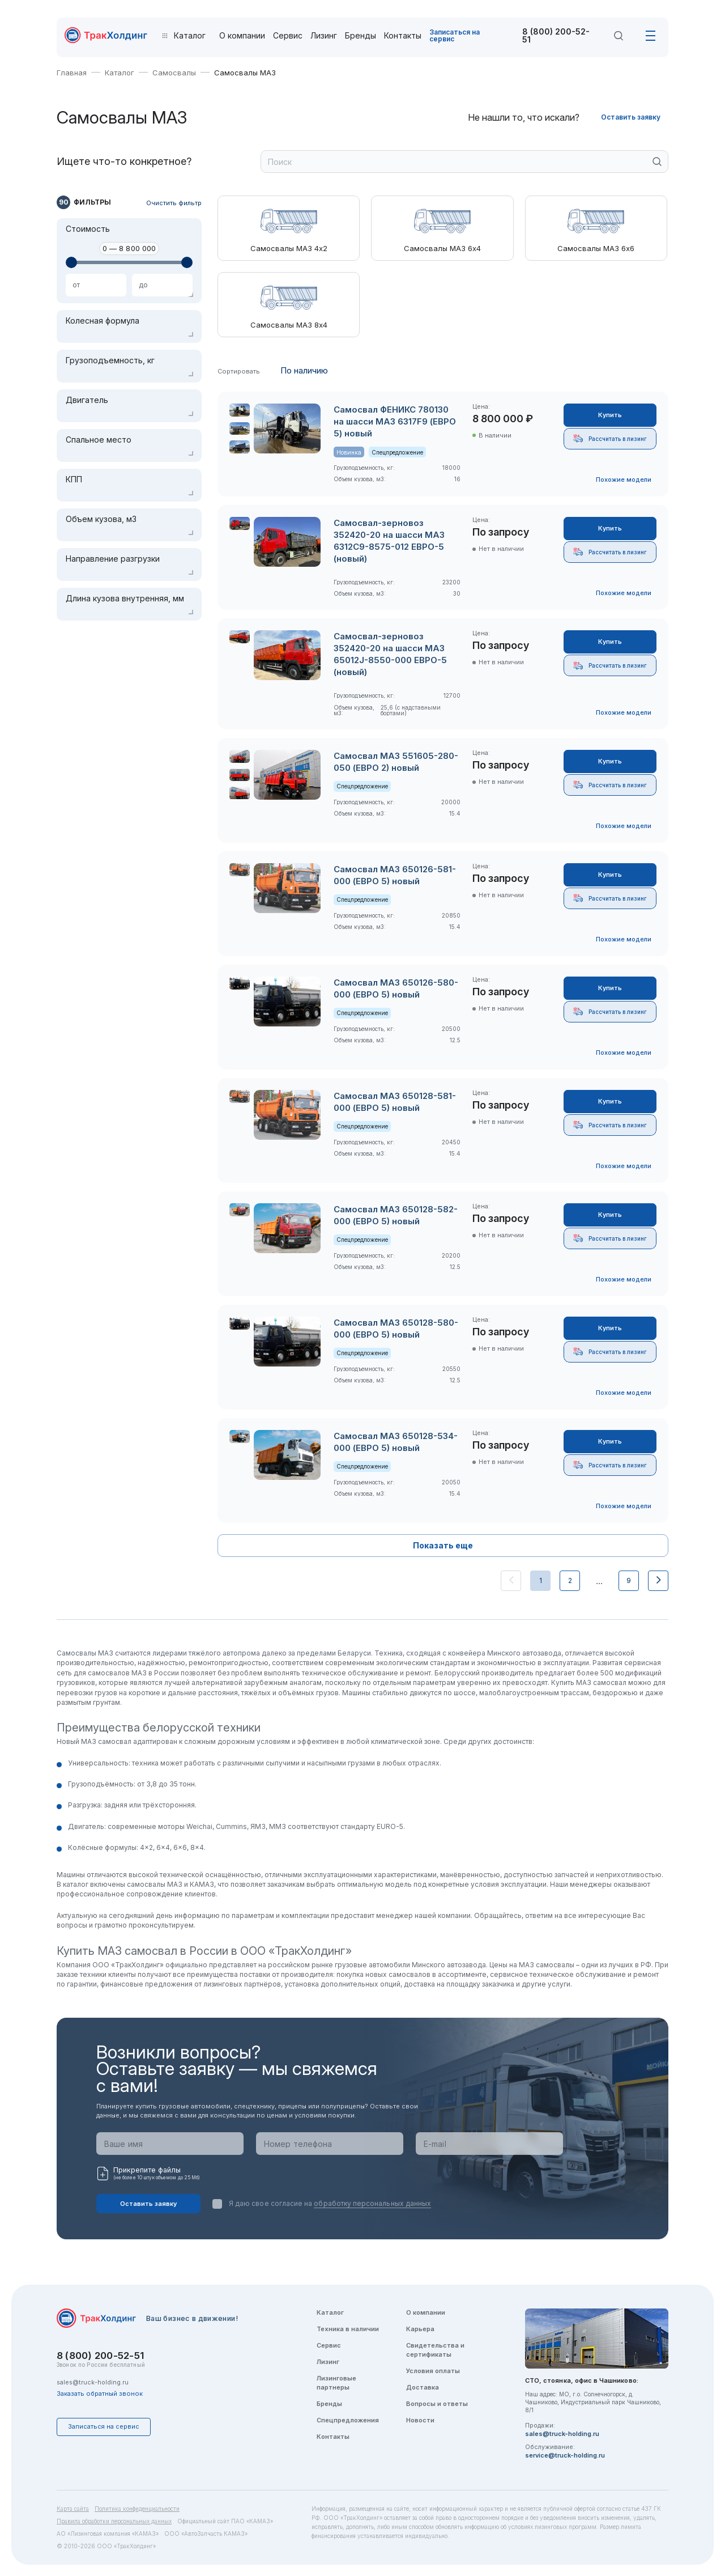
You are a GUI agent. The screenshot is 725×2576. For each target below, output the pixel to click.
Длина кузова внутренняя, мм (125, 598)
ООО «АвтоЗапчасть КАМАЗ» (206, 2533)
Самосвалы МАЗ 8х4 (288, 325)
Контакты (402, 36)
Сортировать (239, 371)
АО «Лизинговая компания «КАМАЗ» (108, 2533)
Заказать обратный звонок (100, 2393)
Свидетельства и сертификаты (435, 2349)
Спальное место (98, 440)
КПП (74, 479)
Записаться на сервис (454, 35)
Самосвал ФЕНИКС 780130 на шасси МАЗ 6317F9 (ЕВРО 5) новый (395, 421)
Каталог (119, 72)
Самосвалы (174, 72)
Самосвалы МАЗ (245, 72)
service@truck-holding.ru (565, 2455)
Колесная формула (102, 321)
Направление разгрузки (113, 559)
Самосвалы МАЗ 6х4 (442, 248)
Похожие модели (623, 479)
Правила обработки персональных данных (114, 2521)
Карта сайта (73, 2508)
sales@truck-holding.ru (93, 2382)
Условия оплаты (433, 2371)
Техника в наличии (348, 2329)
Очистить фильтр (174, 203)
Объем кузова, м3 (101, 519)
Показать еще (443, 1545)
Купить (610, 415)
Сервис (287, 36)
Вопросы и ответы (437, 2404)
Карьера (420, 2329)
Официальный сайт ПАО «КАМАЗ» (225, 2521)
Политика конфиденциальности (137, 2508)
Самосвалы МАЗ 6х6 (595, 248)
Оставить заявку (630, 117)
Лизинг (323, 36)
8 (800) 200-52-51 (556, 36)
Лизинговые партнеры (336, 2382)
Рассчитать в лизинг (610, 438)
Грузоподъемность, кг (110, 360)
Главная (72, 72)
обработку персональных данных (372, 2203)
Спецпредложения (348, 2420)
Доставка (422, 2387)
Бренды (360, 36)
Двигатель (87, 400)
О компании (242, 36)
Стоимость (88, 229)
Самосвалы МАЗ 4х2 (288, 248)
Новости (420, 2420)
